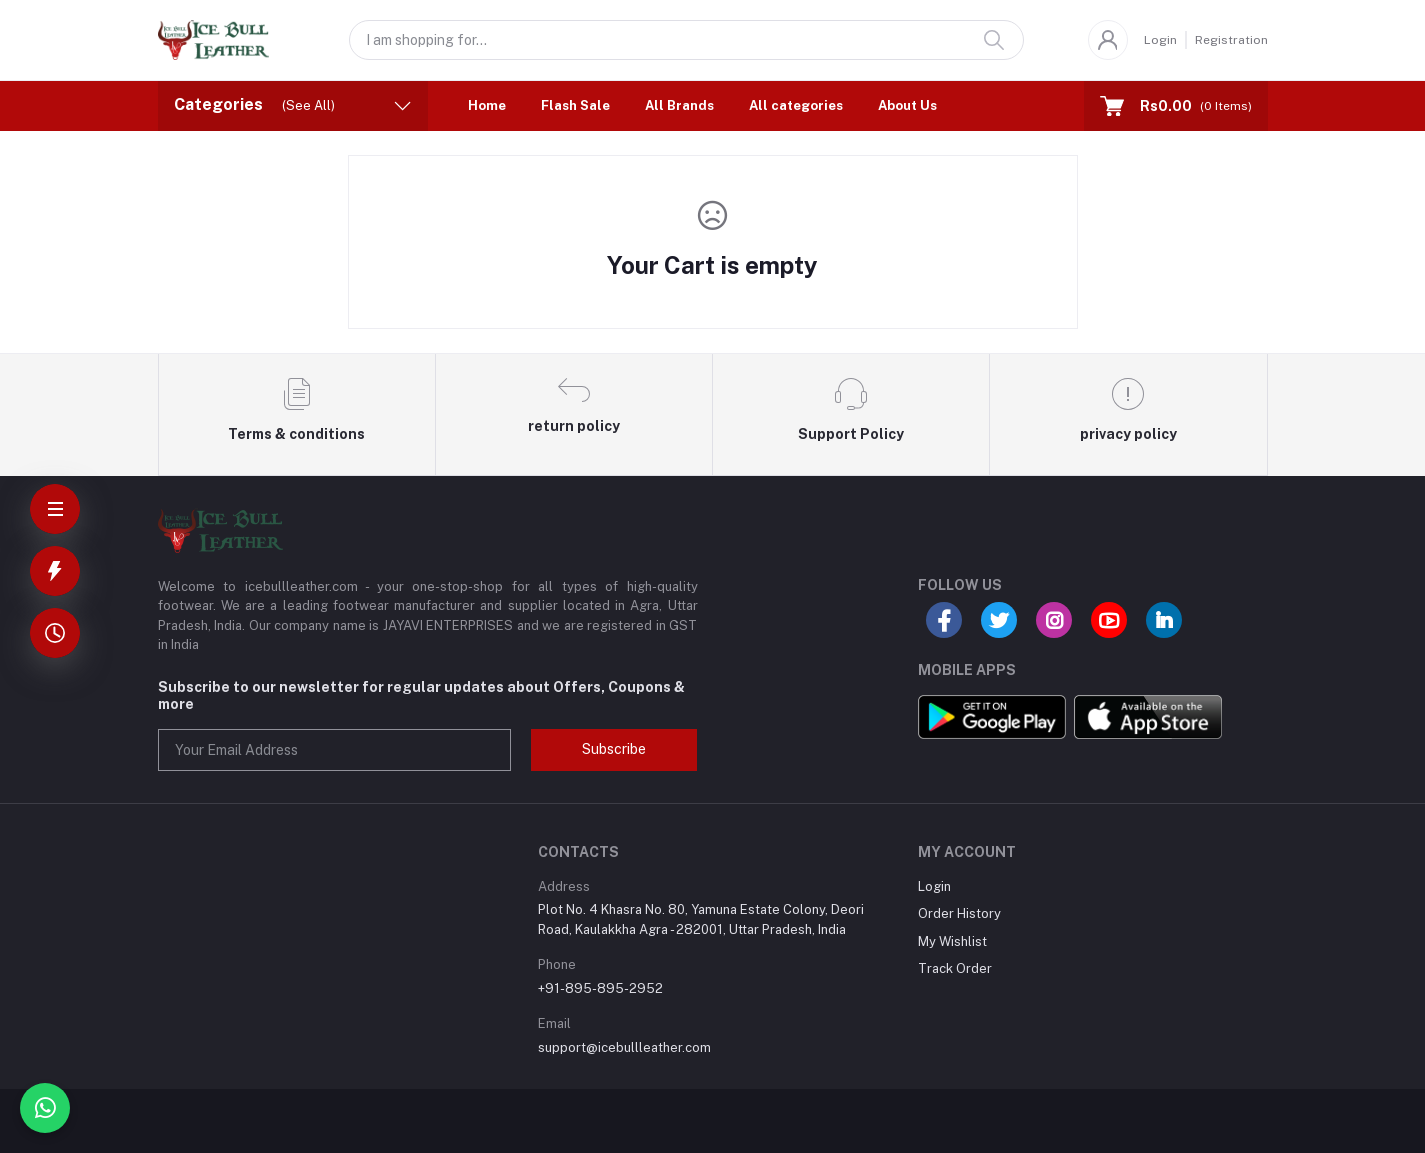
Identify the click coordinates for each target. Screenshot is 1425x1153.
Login (1160, 40)
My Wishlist (952, 941)
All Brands (679, 105)
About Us (907, 105)
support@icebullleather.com (624, 1047)
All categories (796, 105)
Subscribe (614, 749)
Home (487, 105)
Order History (959, 913)
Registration (1231, 40)
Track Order (955, 968)
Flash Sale (575, 105)
